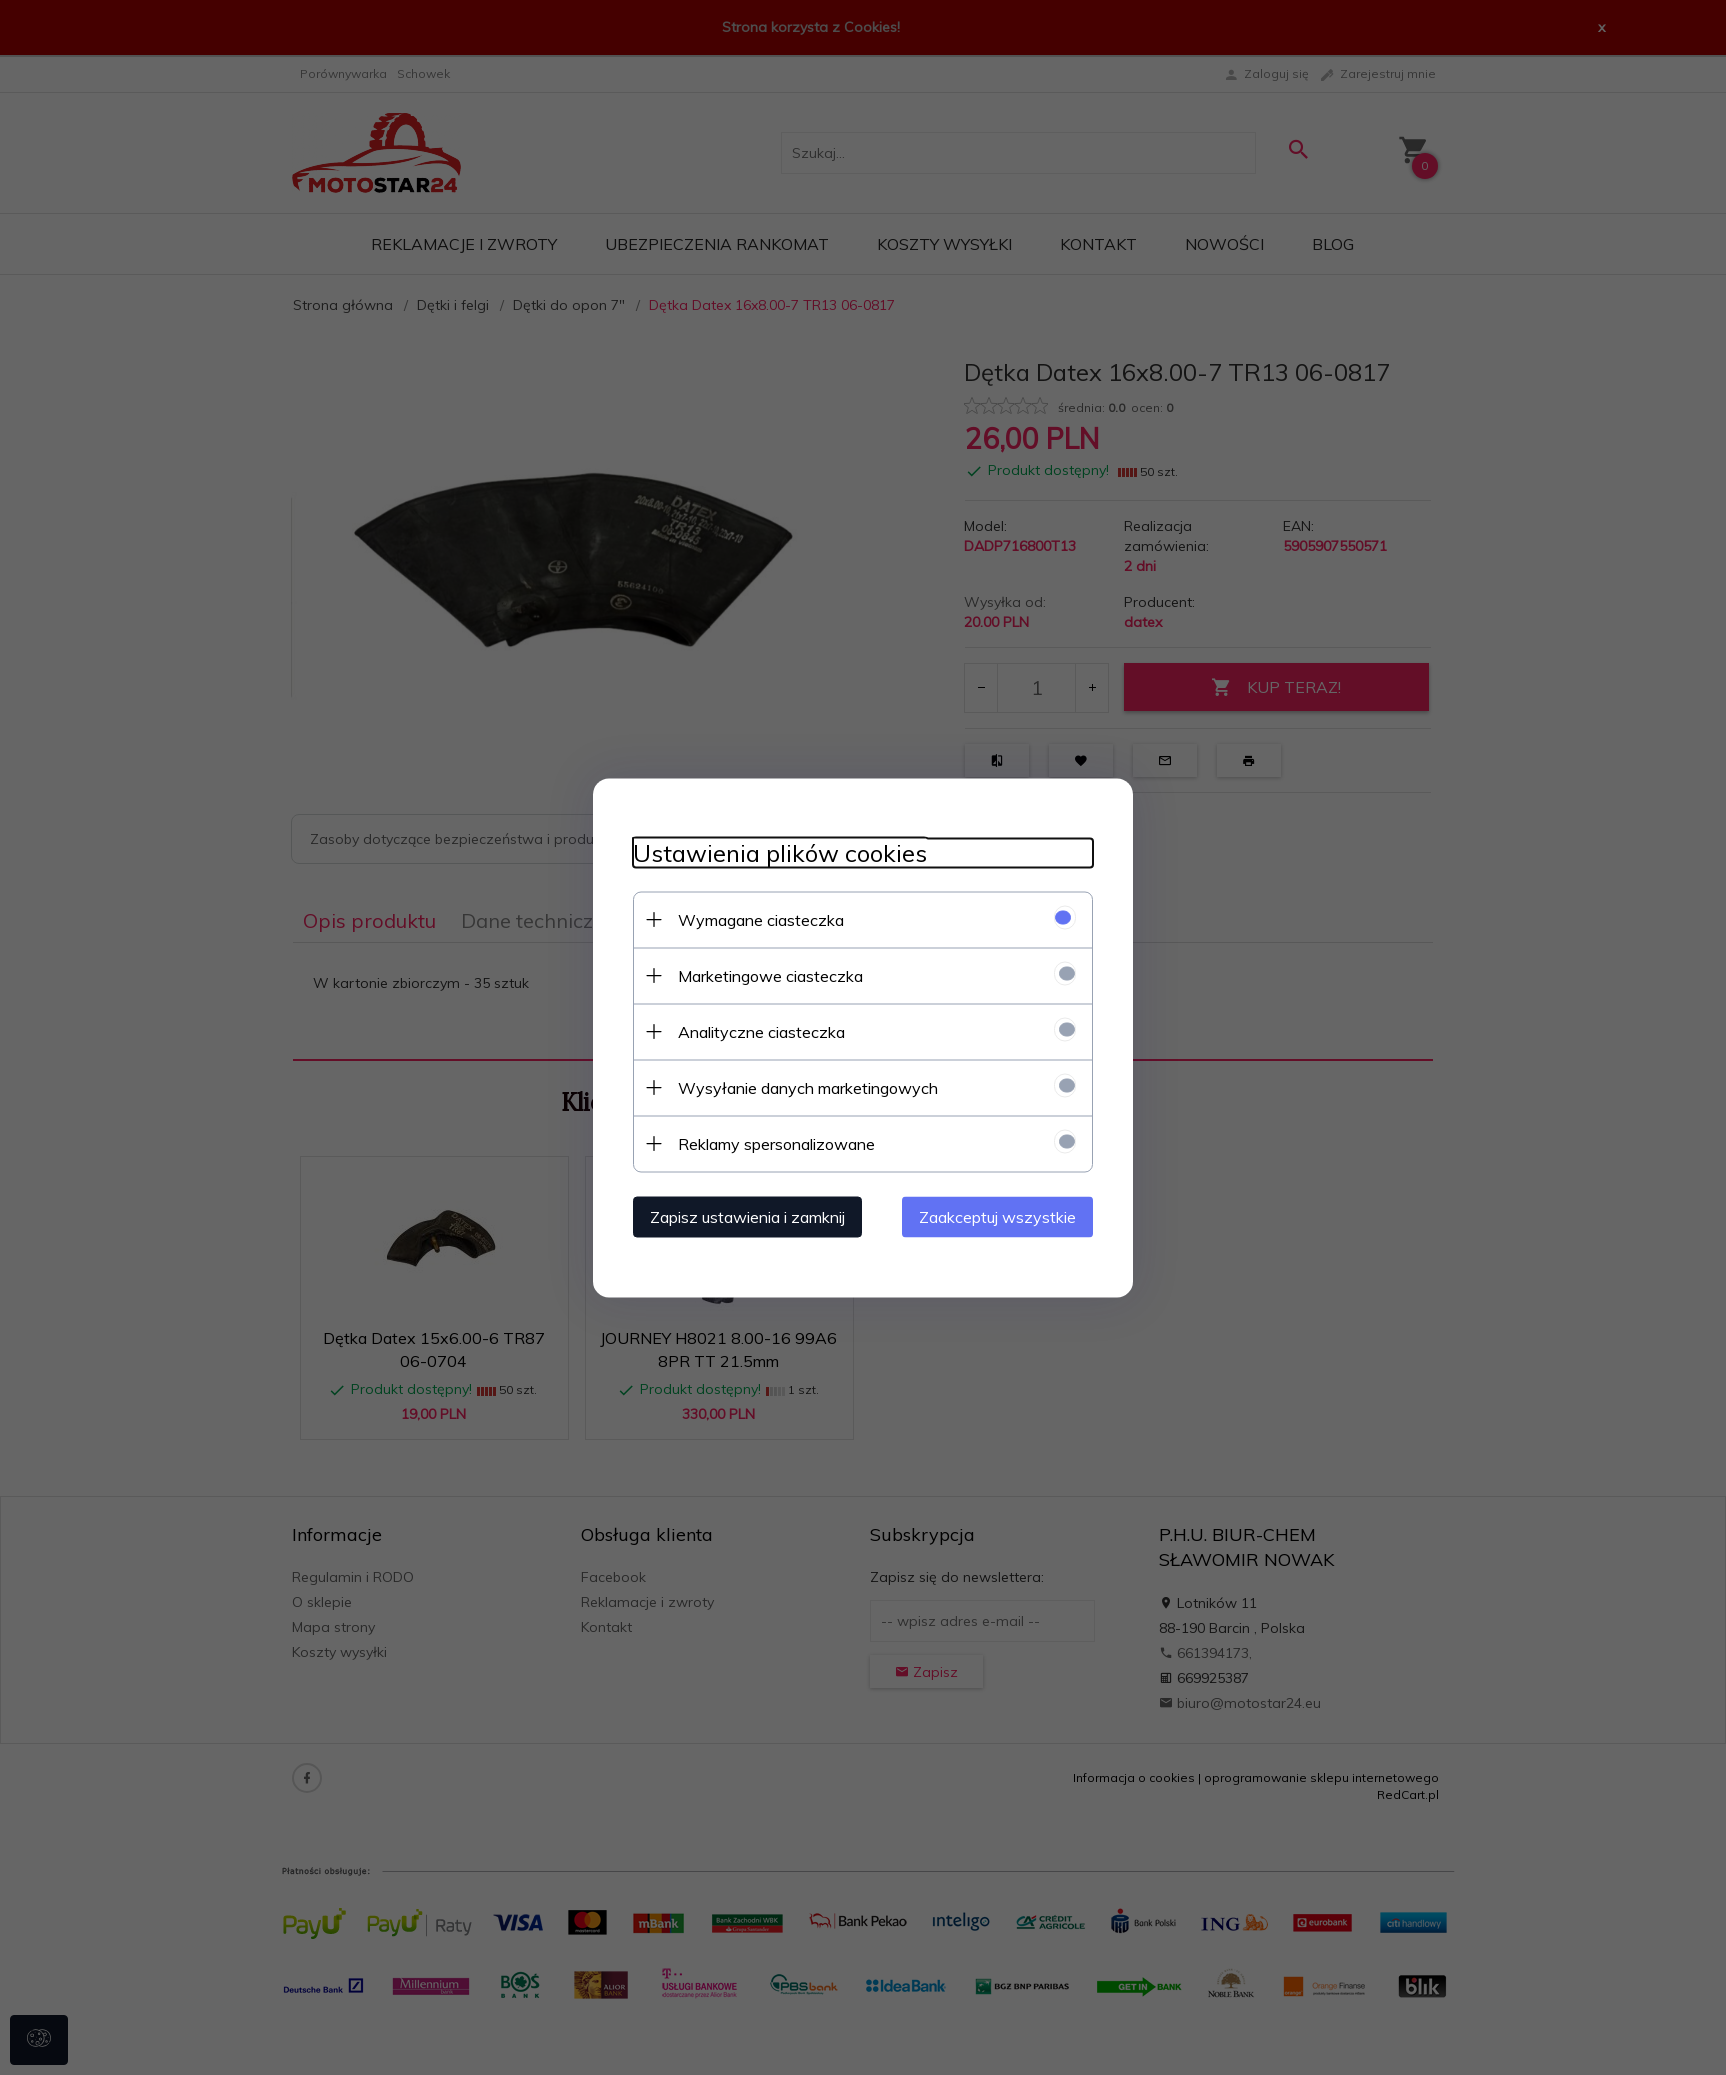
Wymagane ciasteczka (761, 919)
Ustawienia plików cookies (780, 852)
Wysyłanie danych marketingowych (808, 1087)
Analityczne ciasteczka (761, 1031)
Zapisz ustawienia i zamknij (747, 1216)
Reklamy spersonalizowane (776, 1143)
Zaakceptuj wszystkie (997, 1216)
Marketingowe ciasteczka (770, 975)
